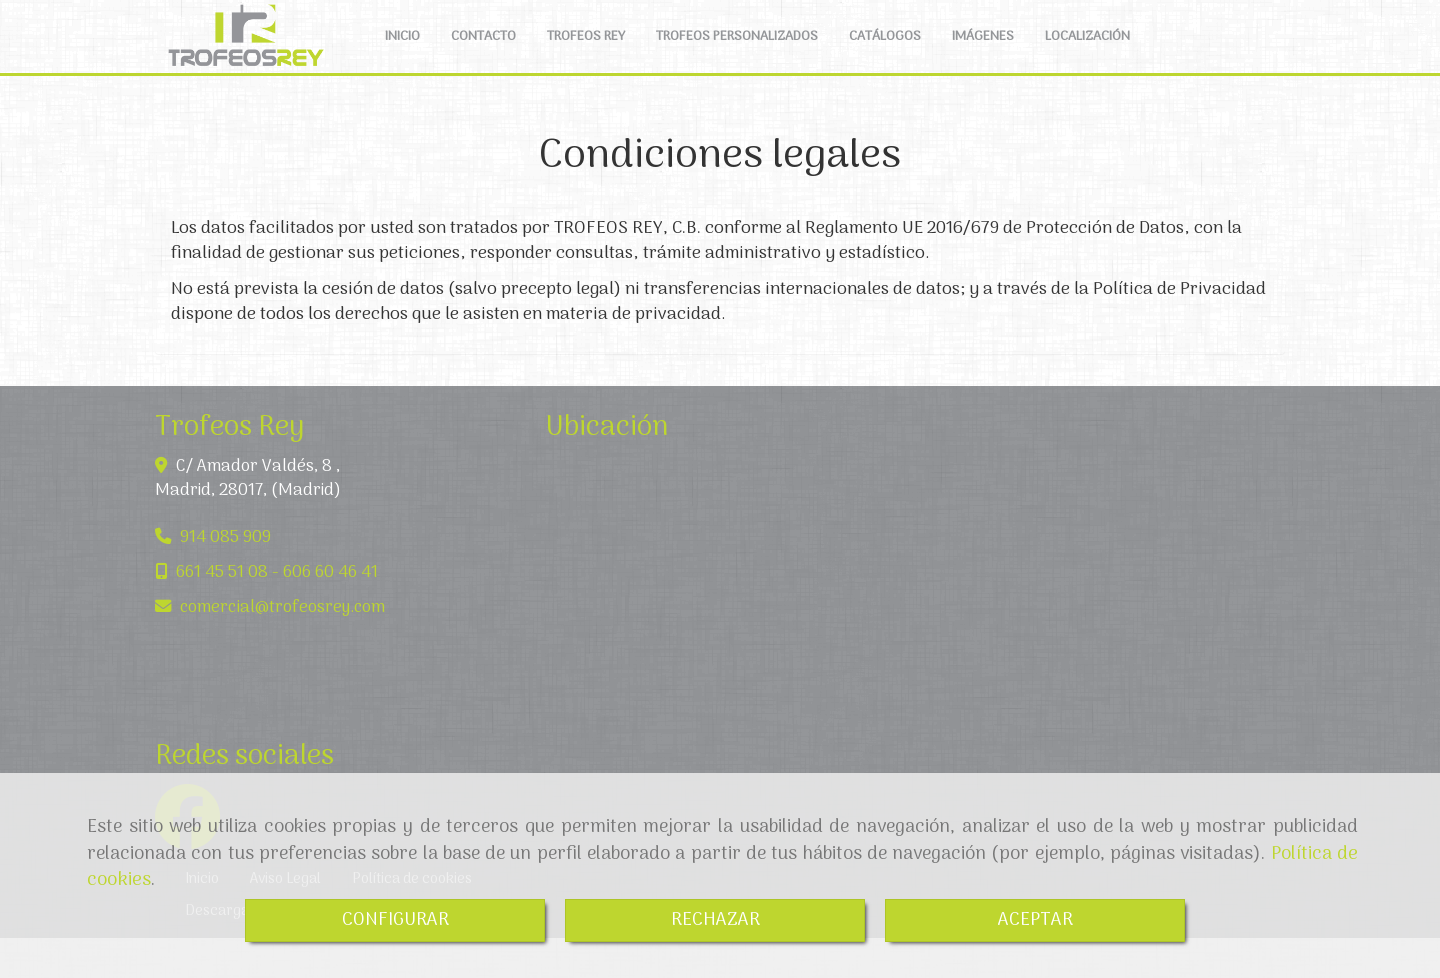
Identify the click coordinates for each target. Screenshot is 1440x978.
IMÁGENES (983, 56)
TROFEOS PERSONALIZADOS (737, 56)
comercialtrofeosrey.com (282, 647)
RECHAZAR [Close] (715, 920)
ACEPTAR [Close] (1035, 920)
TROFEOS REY (586, 56)
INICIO (402, 56)
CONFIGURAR (395, 920)
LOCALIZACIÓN (1087, 56)
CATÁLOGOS (885, 56)
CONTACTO (483, 56)
